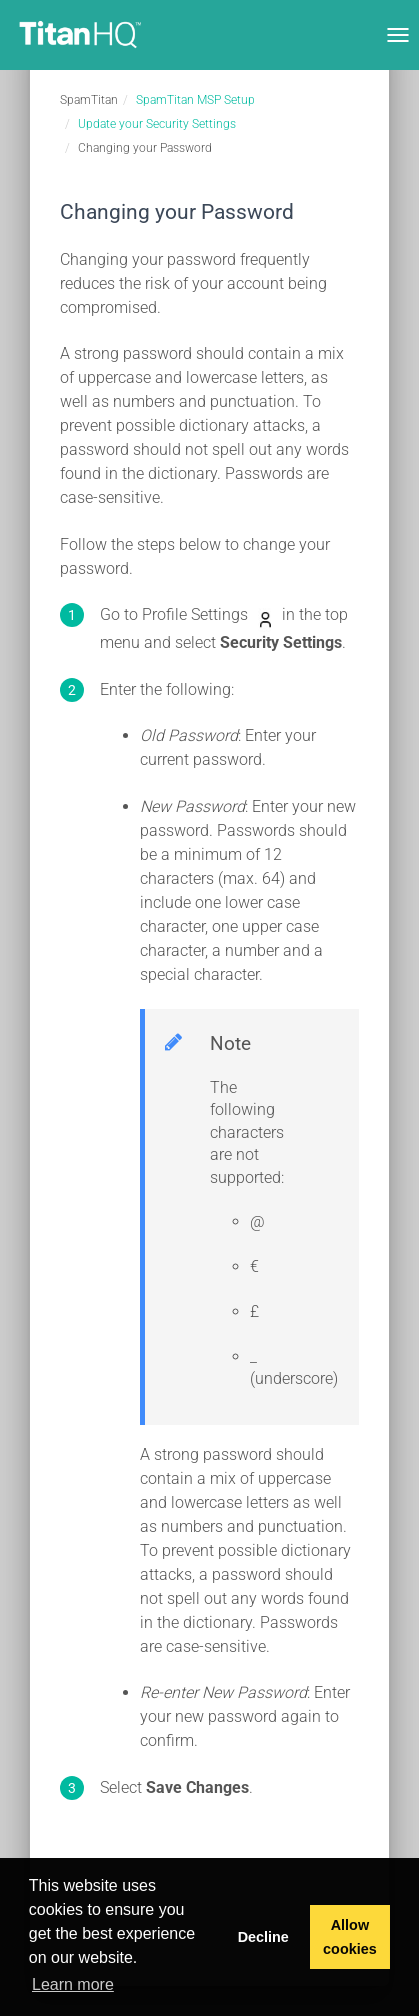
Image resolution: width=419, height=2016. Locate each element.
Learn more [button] (73, 1984)
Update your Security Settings (157, 124)
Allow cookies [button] (350, 1937)
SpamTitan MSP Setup (195, 100)
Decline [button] (263, 1937)
